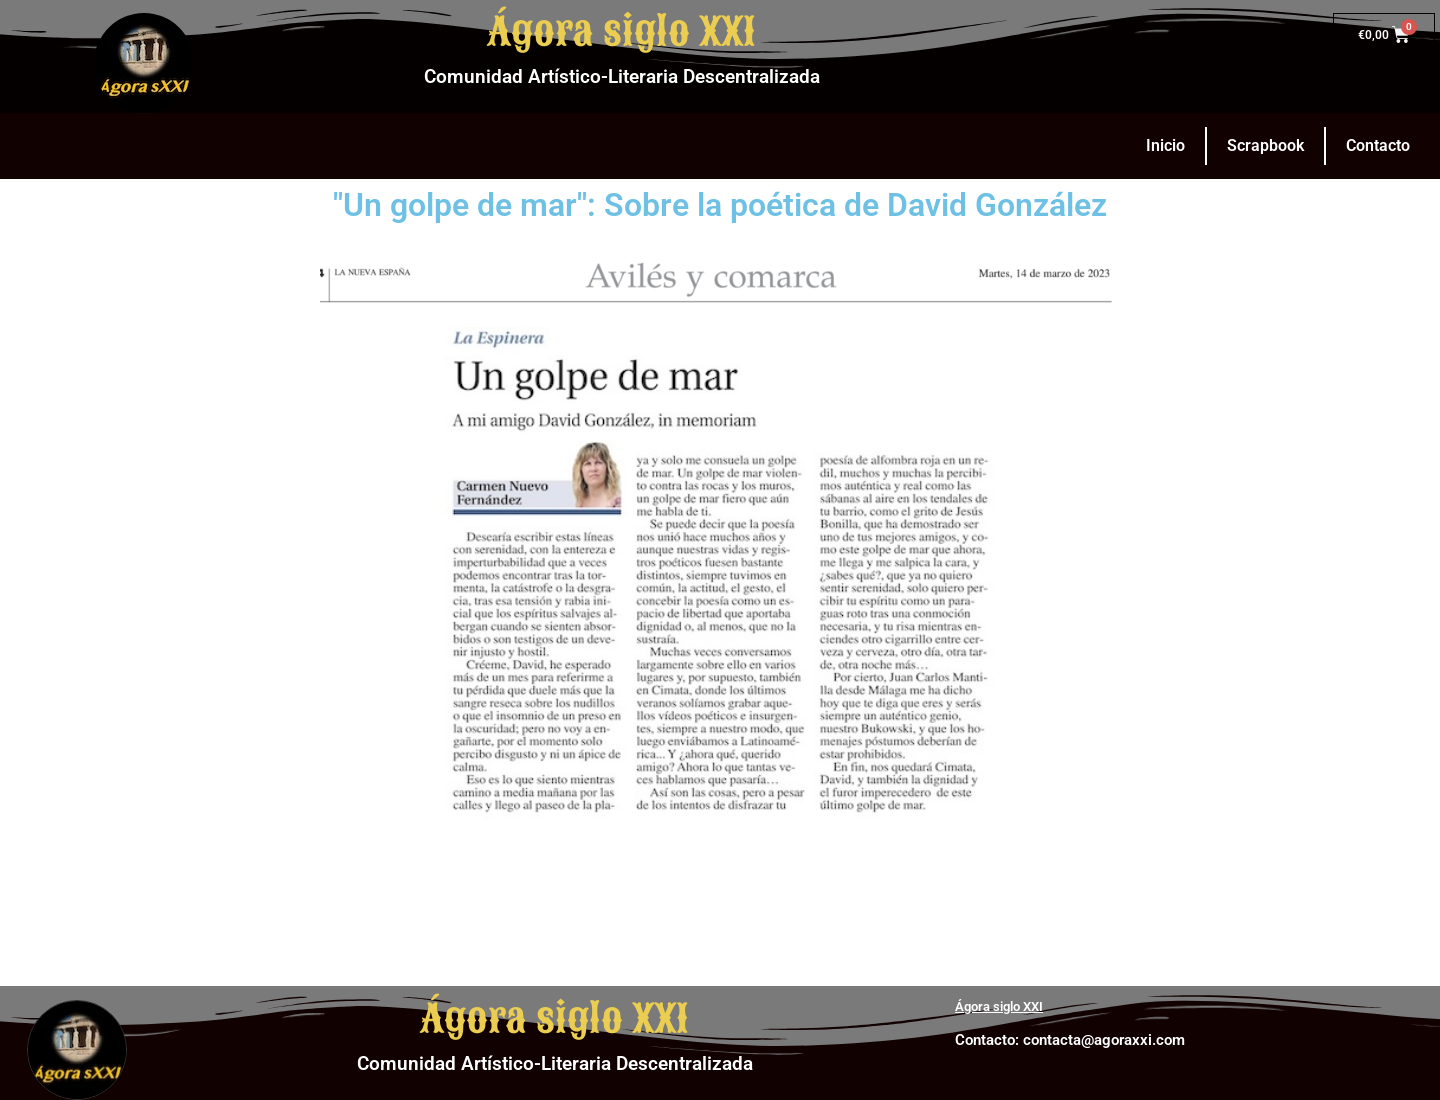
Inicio (1165, 145)
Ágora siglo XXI (621, 32)
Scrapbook (1265, 145)
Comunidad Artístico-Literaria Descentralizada (622, 76)
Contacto (1378, 145)
